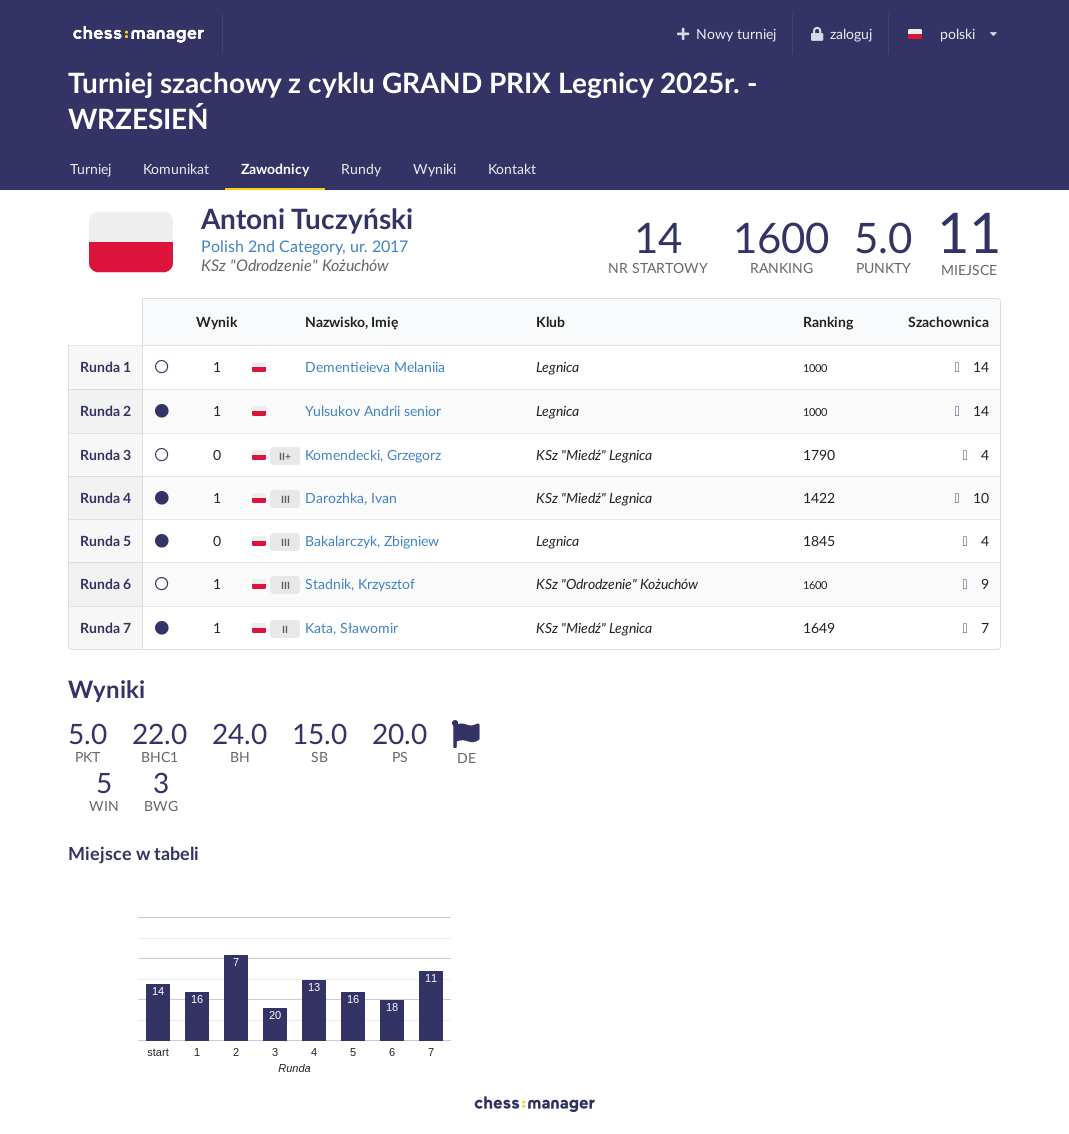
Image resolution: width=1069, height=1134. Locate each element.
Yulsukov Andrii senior (373, 410)
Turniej (90, 168)
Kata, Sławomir (351, 627)
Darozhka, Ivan (351, 497)
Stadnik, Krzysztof (360, 583)
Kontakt (512, 168)
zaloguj (840, 33)
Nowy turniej (726, 33)
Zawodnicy (275, 168)
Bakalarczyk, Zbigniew (372, 540)
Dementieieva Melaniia (375, 366)
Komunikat (176, 168)
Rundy (361, 168)
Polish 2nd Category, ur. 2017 (304, 245)
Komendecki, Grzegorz (373, 454)
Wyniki (434, 168)
